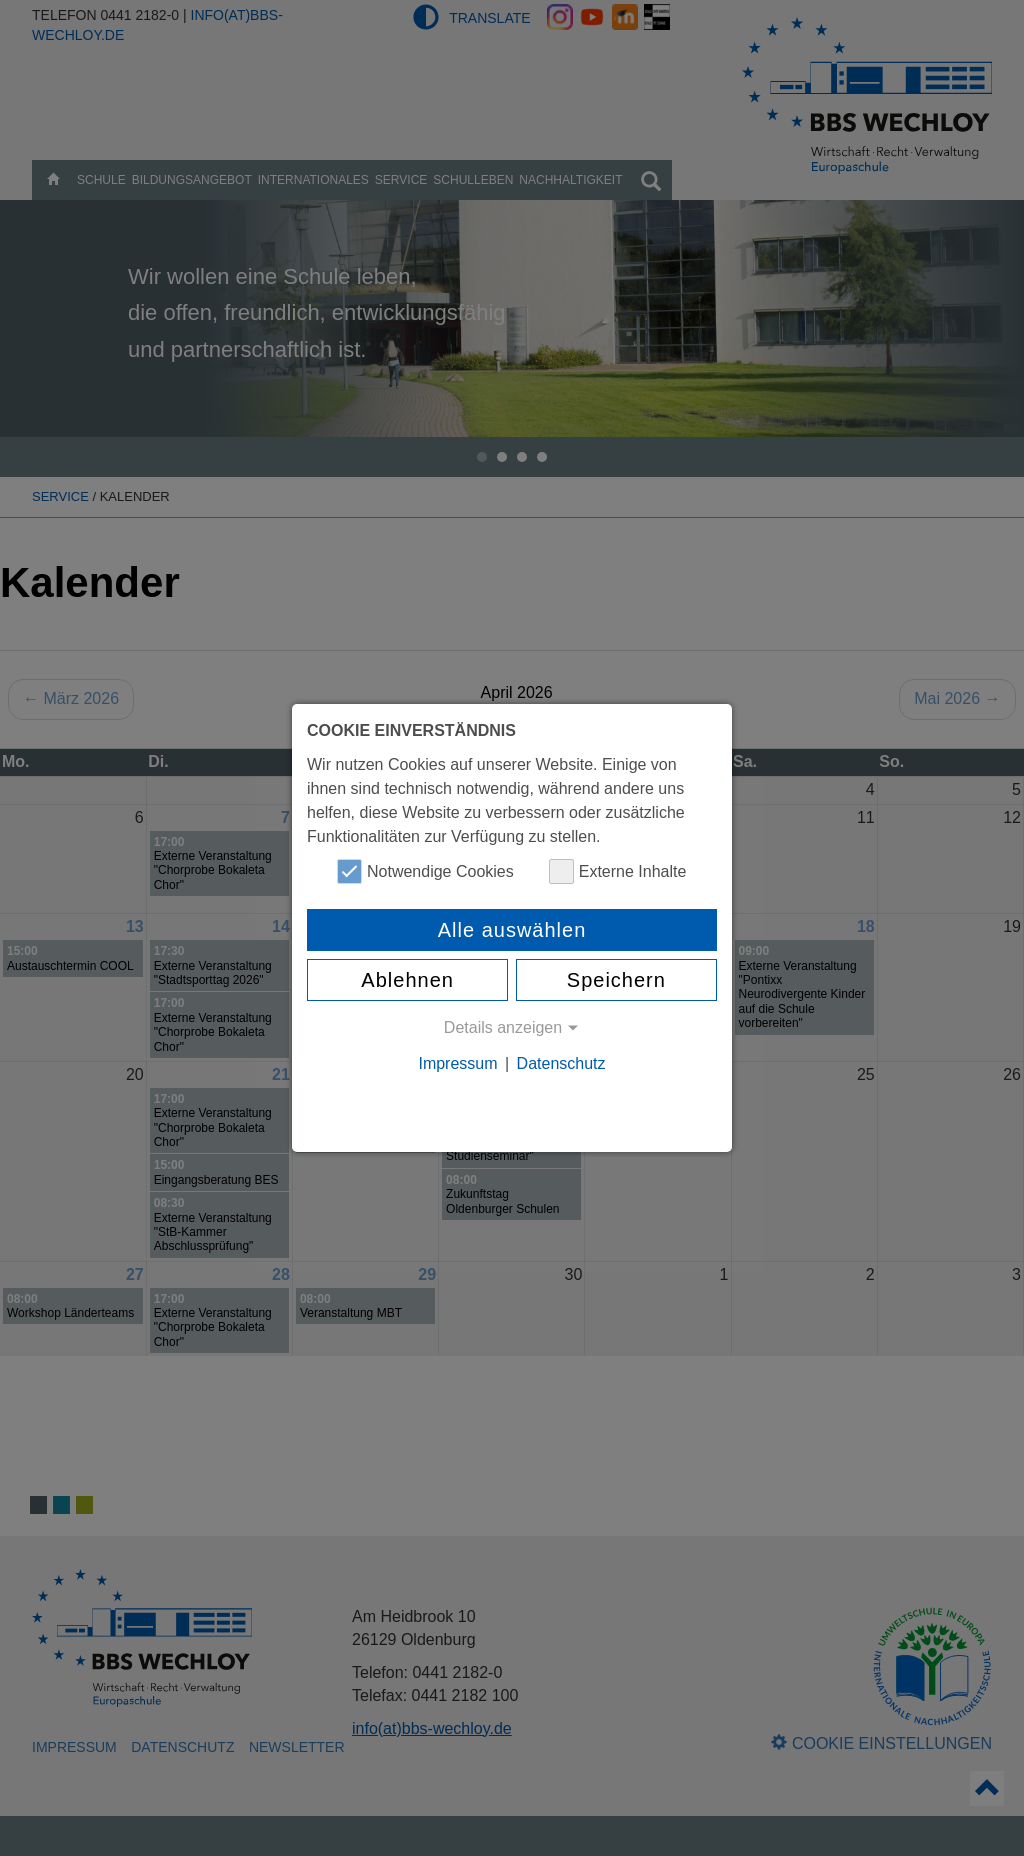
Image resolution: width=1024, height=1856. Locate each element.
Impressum (457, 1063)
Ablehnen (407, 980)
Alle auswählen (512, 930)
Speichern (616, 980)
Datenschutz (561, 1063)
